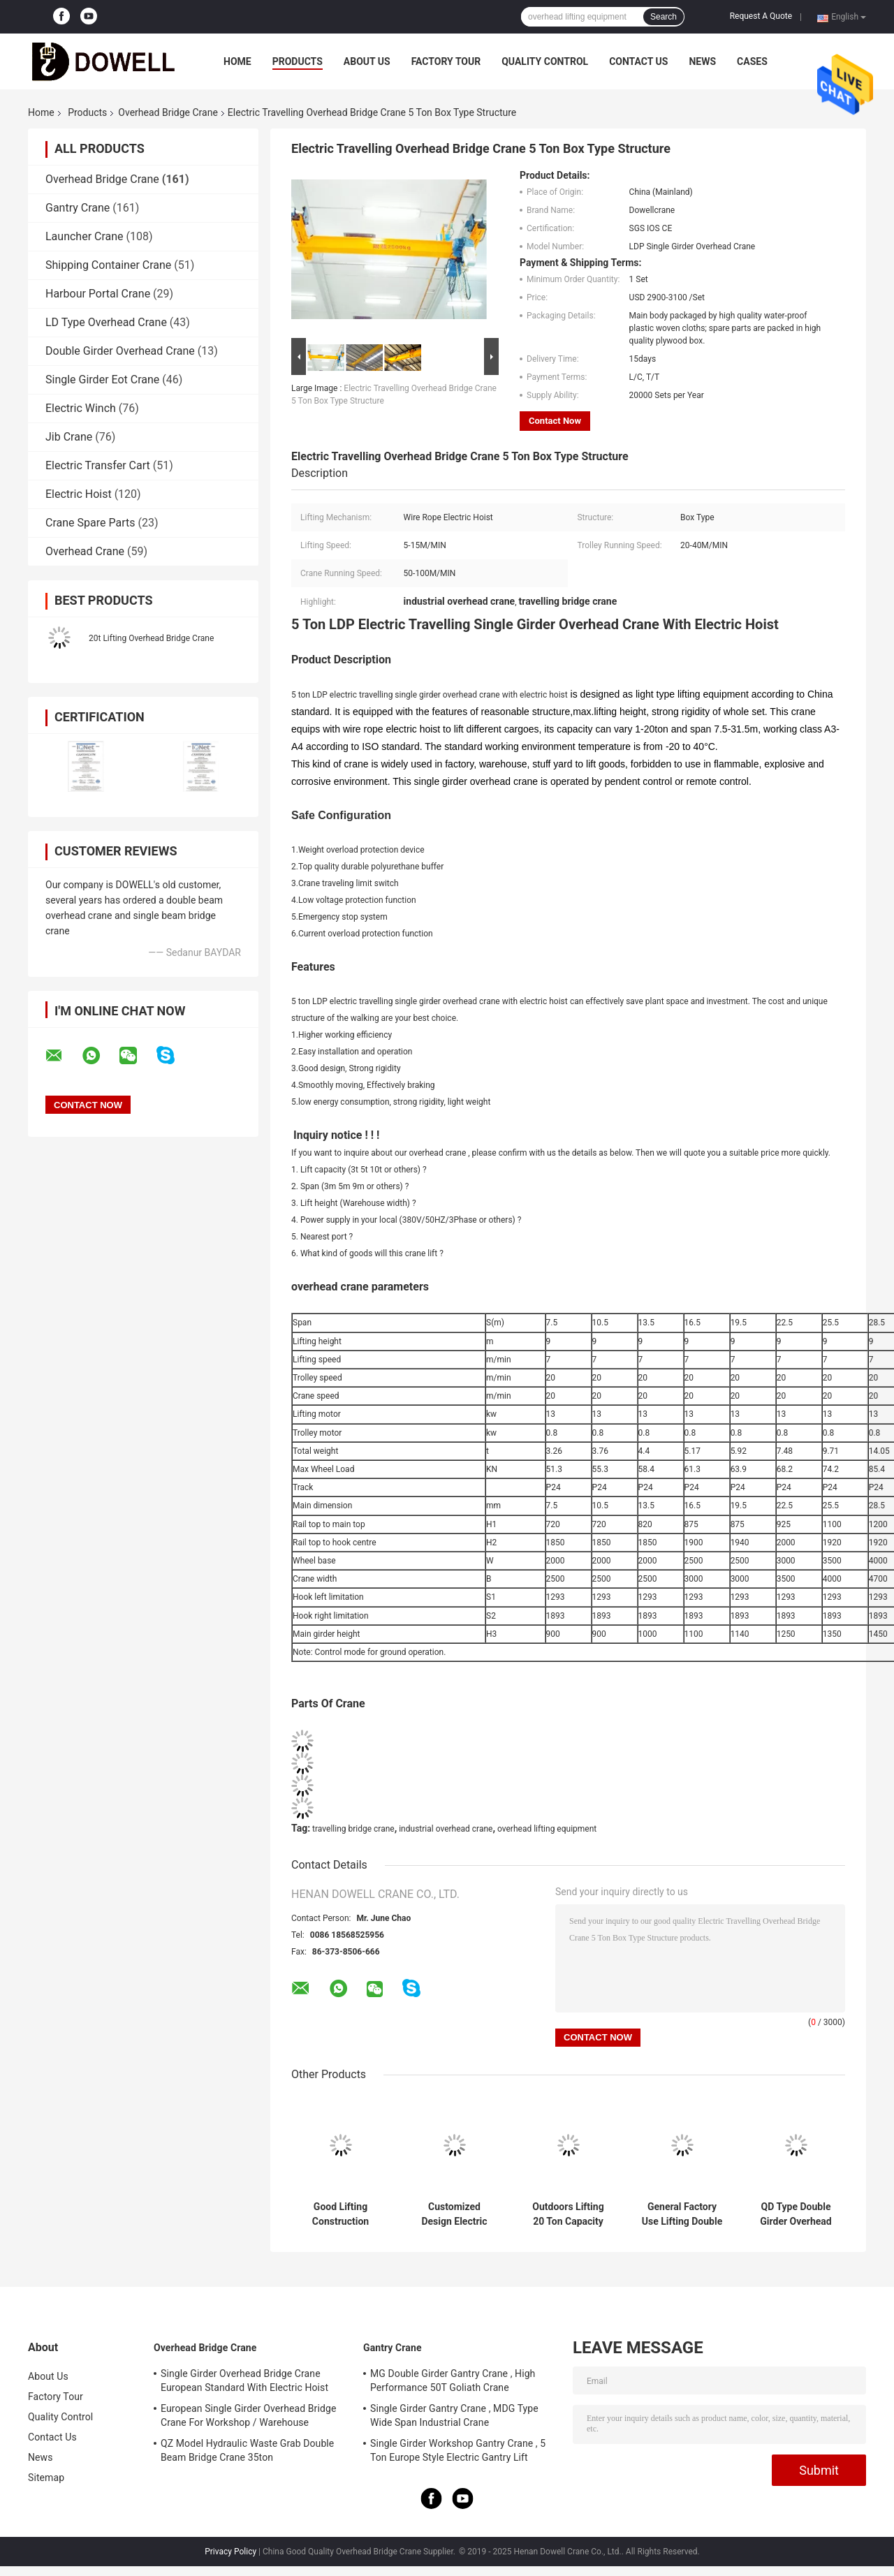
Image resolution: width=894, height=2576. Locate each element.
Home (237, 61)
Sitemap (46, 2477)
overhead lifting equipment (546, 1829)
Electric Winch (80, 408)
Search (663, 17)
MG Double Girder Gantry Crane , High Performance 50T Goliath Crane (452, 2380)
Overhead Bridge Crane (168, 112)
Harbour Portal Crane (97, 293)
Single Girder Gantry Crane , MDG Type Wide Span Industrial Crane (454, 2415)
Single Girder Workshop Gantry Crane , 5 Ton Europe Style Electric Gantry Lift (457, 2450)
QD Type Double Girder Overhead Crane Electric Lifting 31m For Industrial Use (795, 2214)
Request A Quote (761, 16)
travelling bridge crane (353, 1829)
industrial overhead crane (445, 1829)
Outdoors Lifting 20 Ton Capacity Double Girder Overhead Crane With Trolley (567, 2214)
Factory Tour (446, 61)
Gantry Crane (77, 207)
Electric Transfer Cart (97, 465)
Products (297, 61)
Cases (752, 61)
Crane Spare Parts (90, 522)
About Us (367, 61)
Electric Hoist (78, 494)
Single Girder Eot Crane (102, 379)
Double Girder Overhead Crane (120, 351)
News (702, 61)
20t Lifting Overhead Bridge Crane (151, 638)
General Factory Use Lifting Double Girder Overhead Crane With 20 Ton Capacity (682, 2214)
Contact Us (638, 61)
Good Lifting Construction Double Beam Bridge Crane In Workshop (340, 2214)
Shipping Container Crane (108, 265)
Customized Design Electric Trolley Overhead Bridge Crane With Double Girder (454, 2214)
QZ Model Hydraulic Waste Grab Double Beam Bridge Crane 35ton (247, 2450)
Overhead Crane (84, 551)
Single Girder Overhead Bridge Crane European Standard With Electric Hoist (244, 2380)
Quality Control (544, 61)
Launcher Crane (84, 236)
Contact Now (555, 420)
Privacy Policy (230, 2551)
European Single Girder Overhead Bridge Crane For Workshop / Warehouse (248, 2415)
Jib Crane (68, 436)
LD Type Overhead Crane (106, 322)
